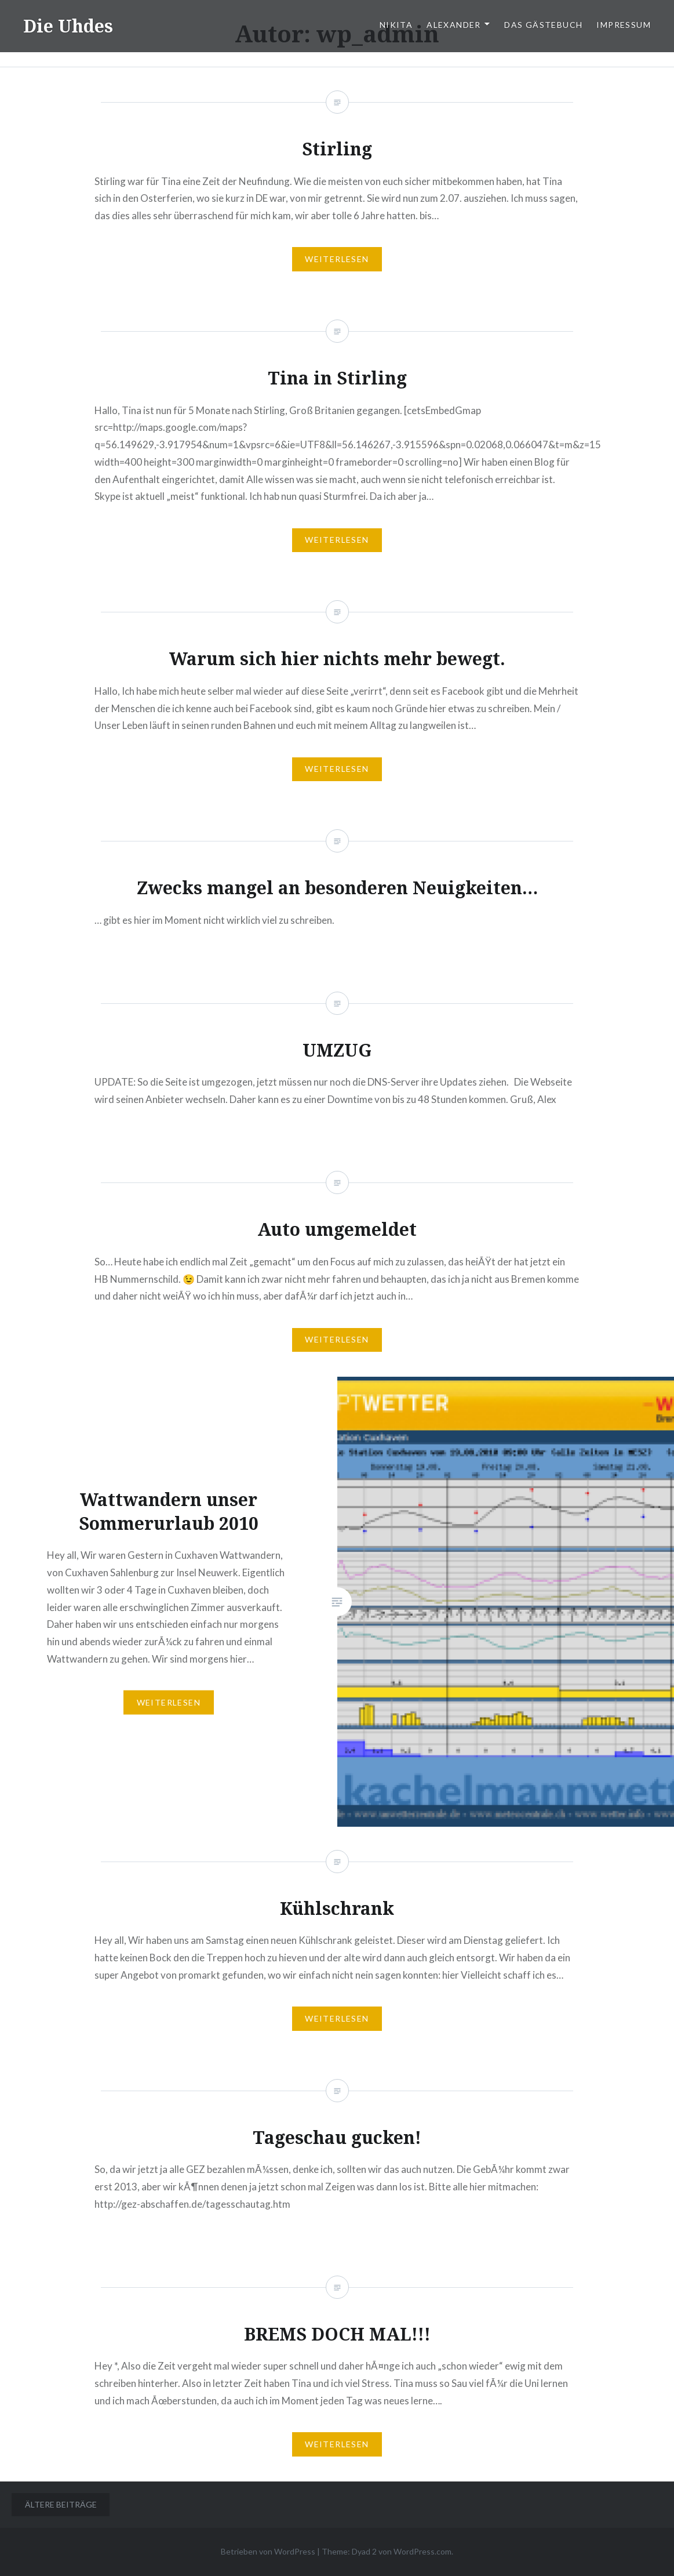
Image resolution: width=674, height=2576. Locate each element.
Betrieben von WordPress (268, 2551)
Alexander (454, 25)
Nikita (396, 25)
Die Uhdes (68, 26)
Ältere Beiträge (61, 2504)
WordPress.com (422, 2551)
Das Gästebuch (543, 25)
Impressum (623, 25)
